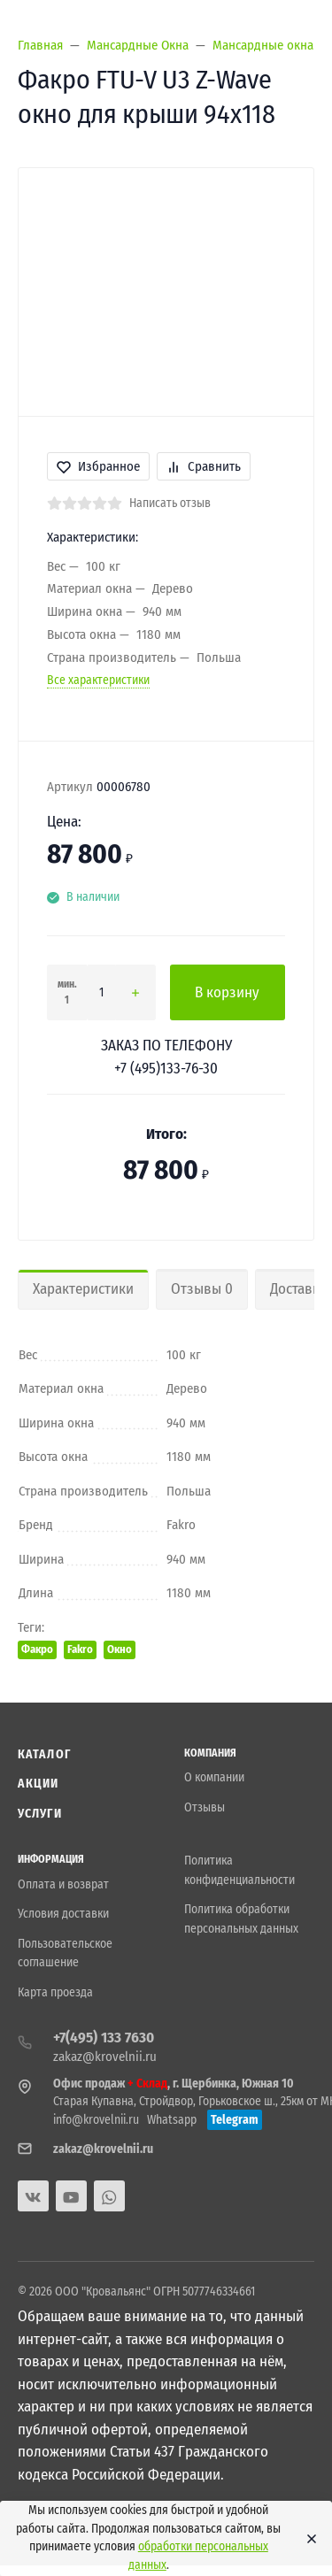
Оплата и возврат (63, 1884)
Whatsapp (172, 2119)
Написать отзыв (170, 503)
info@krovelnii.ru (96, 2119)
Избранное (98, 466)
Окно (119, 1649)
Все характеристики (98, 680)
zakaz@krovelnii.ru (105, 2057)
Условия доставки (63, 1913)
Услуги (40, 1813)
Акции (38, 1783)
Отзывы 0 (202, 1289)
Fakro (80, 1649)
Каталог (44, 1754)
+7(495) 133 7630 (103, 2037)
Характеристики (83, 1289)
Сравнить (203, 466)
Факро (37, 1649)
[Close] (307, 2538)
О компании (214, 1777)
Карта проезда (55, 1992)
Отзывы (204, 1807)
